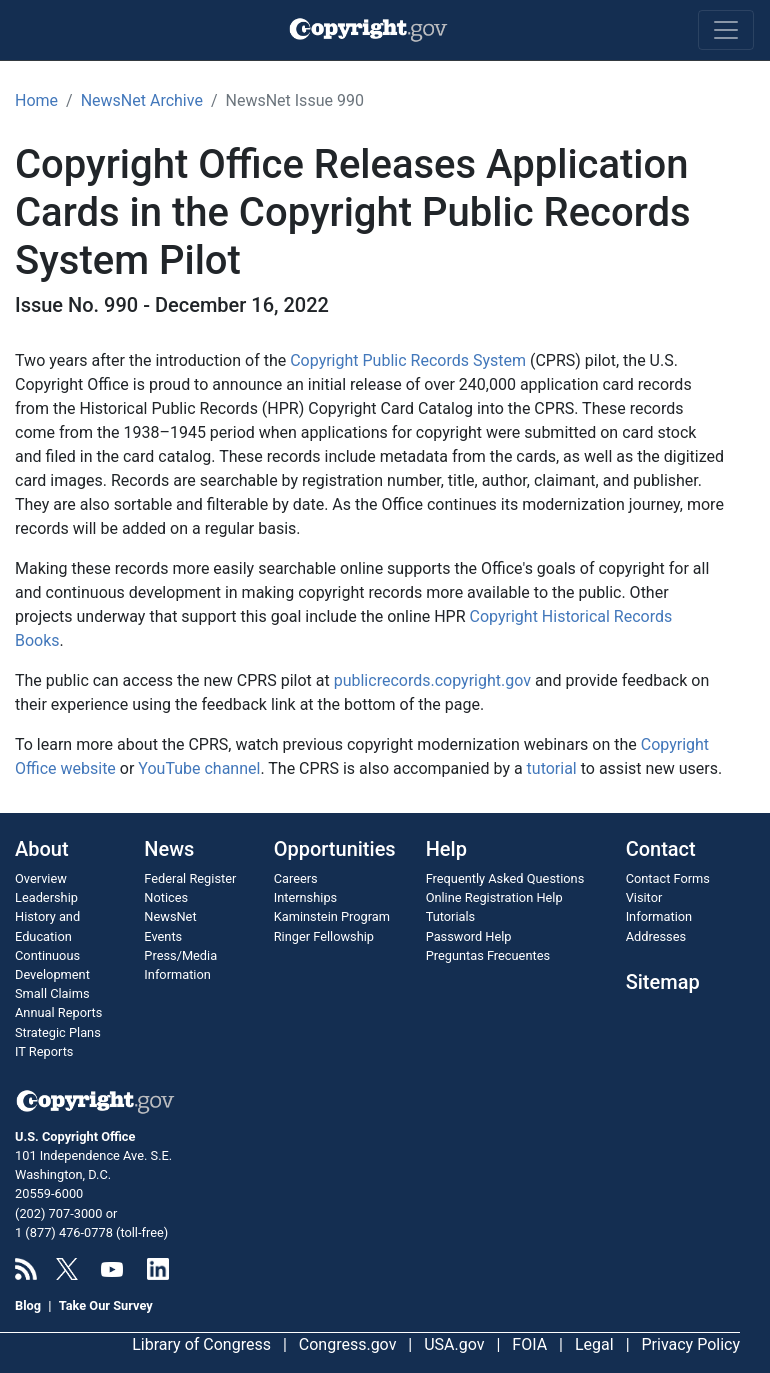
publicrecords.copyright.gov (432, 680)
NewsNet (170, 916)
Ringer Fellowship (324, 936)
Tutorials (451, 916)
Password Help (469, 936)
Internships (305, 897)
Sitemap (663, 982)
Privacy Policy (691, 1344)
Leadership (46, 897)
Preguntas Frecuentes (488, 955)
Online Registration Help (494, 897)
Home (36, 100)
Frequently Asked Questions (505, 878)
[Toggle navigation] (726, 30)
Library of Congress (201, 1344)
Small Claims (52, 993)
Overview (41, 878)
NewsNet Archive (142, 100)
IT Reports (44, 1051)
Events (163, 936)
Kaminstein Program (332, 916)
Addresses (656, 936)
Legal (594, 1344)
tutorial (552, 768)
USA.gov (454, 1344)
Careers (296, 878)
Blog (28, 1305)
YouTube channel (199, 768)
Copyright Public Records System (408, 360)
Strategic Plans (58, 1032)
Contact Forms (668, 878)
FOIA (529, 1344)
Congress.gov (348, 1344)
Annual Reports (58, 1012)
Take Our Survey (106, 1305)
